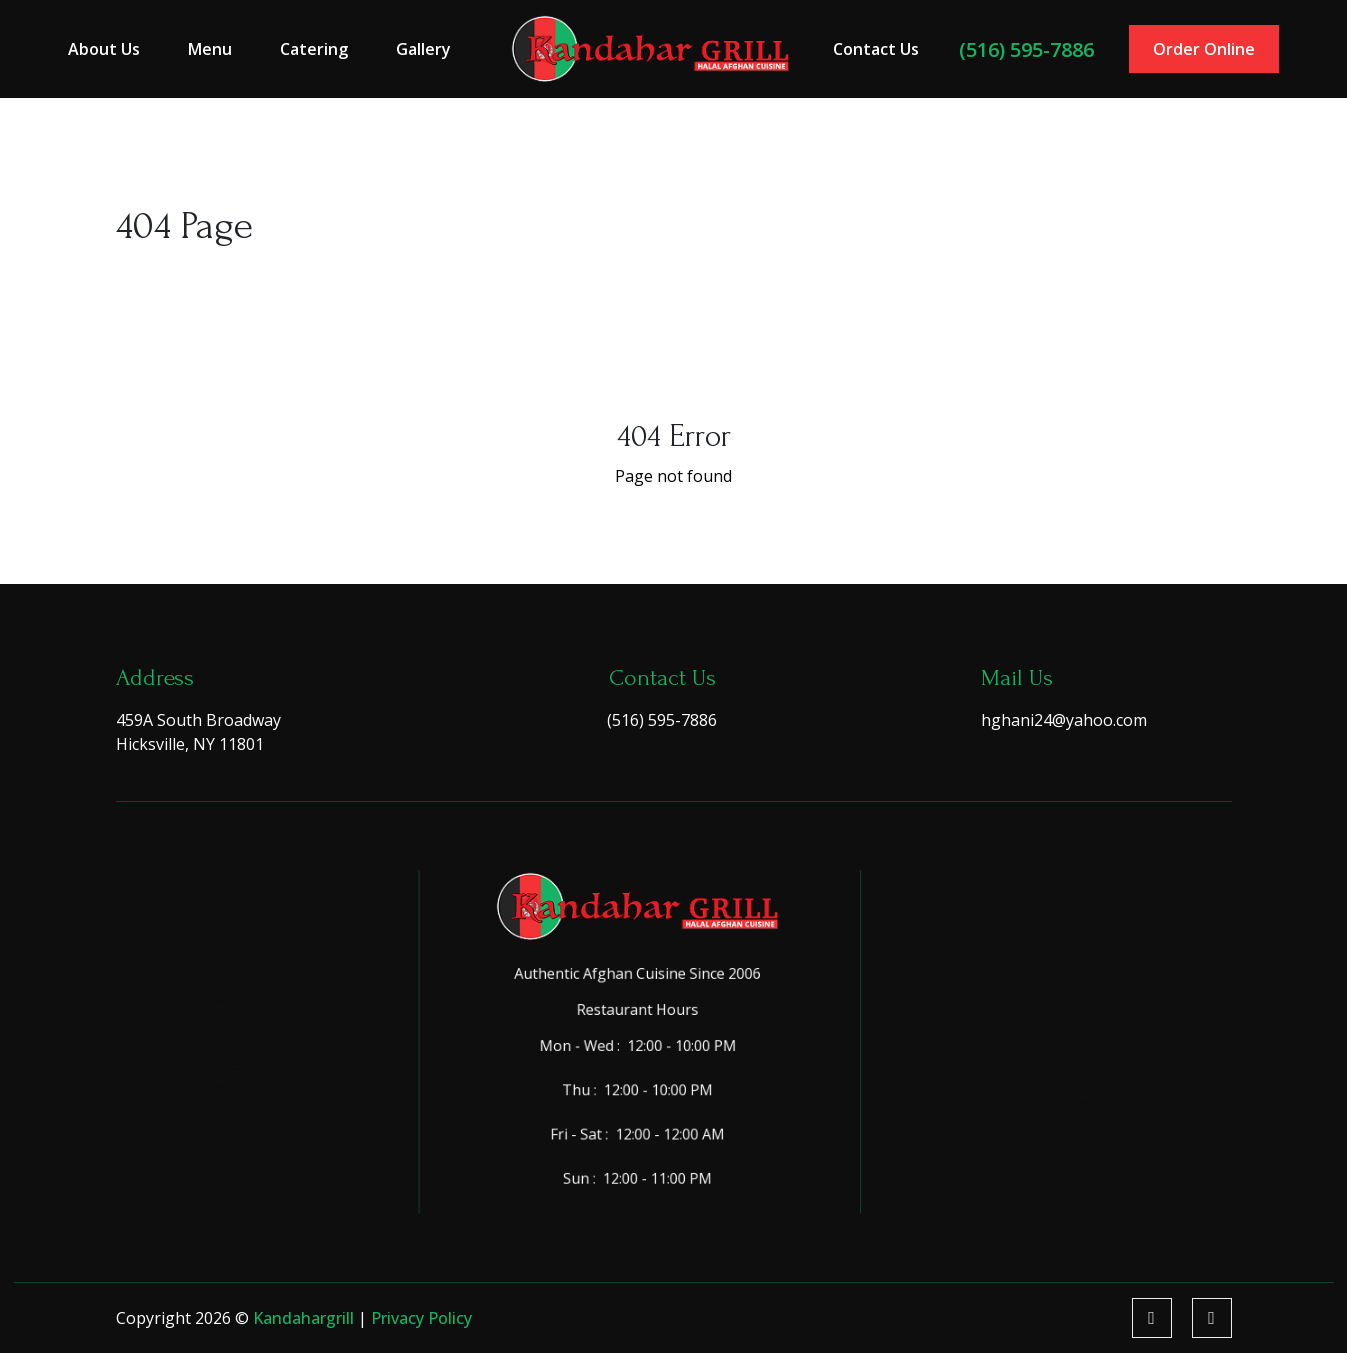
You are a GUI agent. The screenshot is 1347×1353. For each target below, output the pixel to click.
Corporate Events (1069, 1063)
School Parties (1060, 1129)
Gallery (429, 49)
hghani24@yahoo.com (1064, 720)
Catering (321, 49)
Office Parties (1058, 1029)
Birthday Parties (1065, 962)
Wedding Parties (1066, 1163)
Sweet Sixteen (1059, 996)
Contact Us (872, 49)
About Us (115, 49)
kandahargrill (305, 1318)
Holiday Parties (1062, 1096)
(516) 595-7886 (1019, 49)
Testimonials (193, 1096)
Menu (219, 49)
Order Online (1193, 49)
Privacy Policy (421, 1318)
